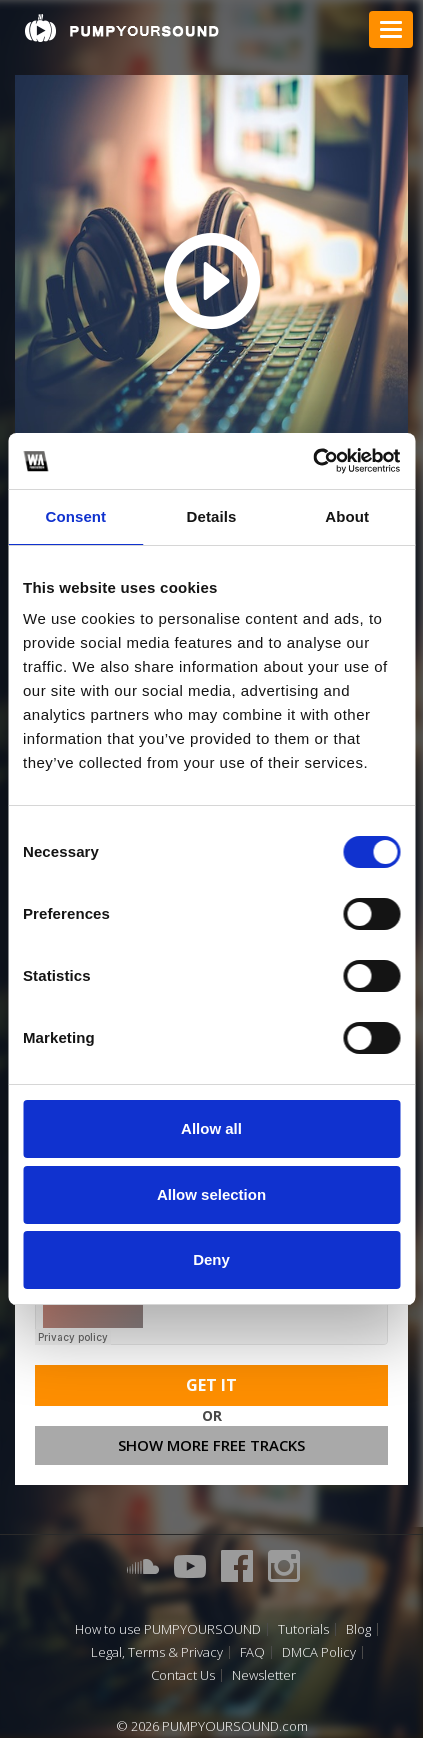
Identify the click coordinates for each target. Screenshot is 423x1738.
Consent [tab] (75, 516)
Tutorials (303, 1629)
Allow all (211, 1128)
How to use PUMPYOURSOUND (168, 1629)
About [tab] (347, 516)
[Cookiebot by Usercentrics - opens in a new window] (312, 461)
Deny (211, 1259)
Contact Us (183, 1675)
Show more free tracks (211, 1445)
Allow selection (211, 1194)
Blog (358, 1629)
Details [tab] (212, 516)
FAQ (252, 1652)
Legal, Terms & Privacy (157, 1652)
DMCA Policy (319, 1652)
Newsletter (264, 1675)
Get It (211, 1385)
